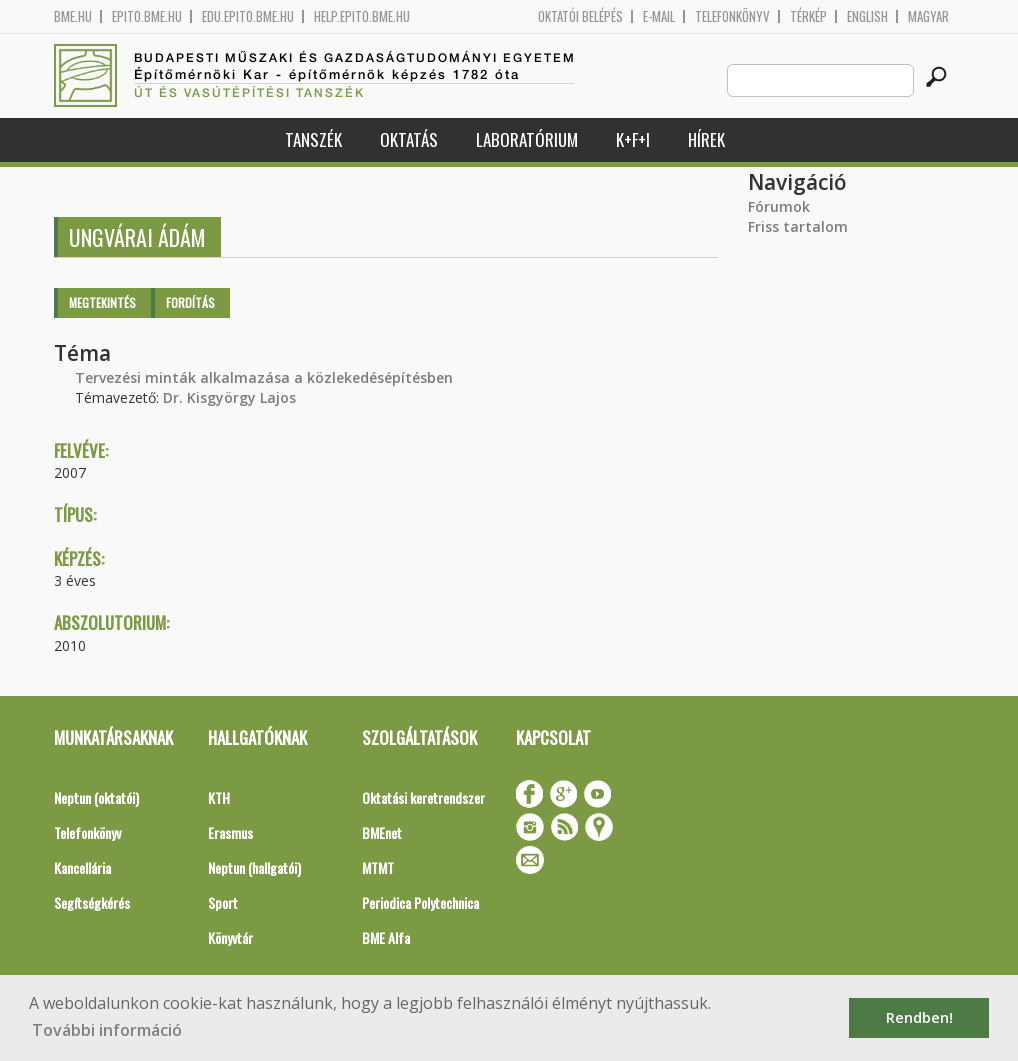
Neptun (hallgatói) (254, 867)
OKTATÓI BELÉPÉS (580, 16)
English (867, 16)
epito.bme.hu (147, 16)
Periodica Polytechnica (420, 902)
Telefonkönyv (732, 16)
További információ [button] (107, 1030)
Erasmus (230, 832)
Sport (223, 902)
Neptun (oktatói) (96, 797)
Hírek (706, 139)
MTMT (378, 867)
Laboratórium (527, 139)
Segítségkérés (92, 902)
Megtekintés (102, 302)
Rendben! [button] (919, 1017)
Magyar (928, 16)
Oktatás (409, 139)
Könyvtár (230, 937)
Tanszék (313, 139)
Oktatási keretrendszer (423, 797)
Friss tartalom (798, 226)
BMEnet (382, 832)
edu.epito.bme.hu (248, 16)
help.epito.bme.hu (362, 16)
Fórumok (779, 206)
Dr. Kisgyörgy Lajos (229, 397)
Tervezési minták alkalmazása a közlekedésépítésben (264, 377)
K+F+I (633, 139)
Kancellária (82, 867)
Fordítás (190, 302)
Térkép (808, 16)
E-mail (659, 16)
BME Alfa (386, 937)
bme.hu (73, 16)
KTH (219, 797)
